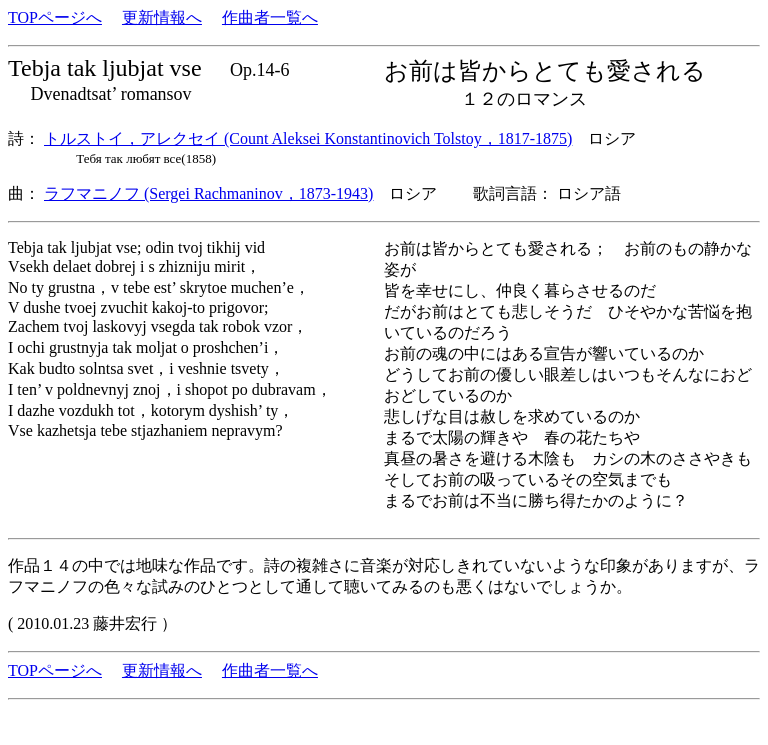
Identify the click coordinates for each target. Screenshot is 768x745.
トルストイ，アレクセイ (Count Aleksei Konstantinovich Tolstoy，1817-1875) (308, 138)
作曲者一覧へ (270, 17)
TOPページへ (55, 17)
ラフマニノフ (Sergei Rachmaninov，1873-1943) (208, 193)
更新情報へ (162, 17)
